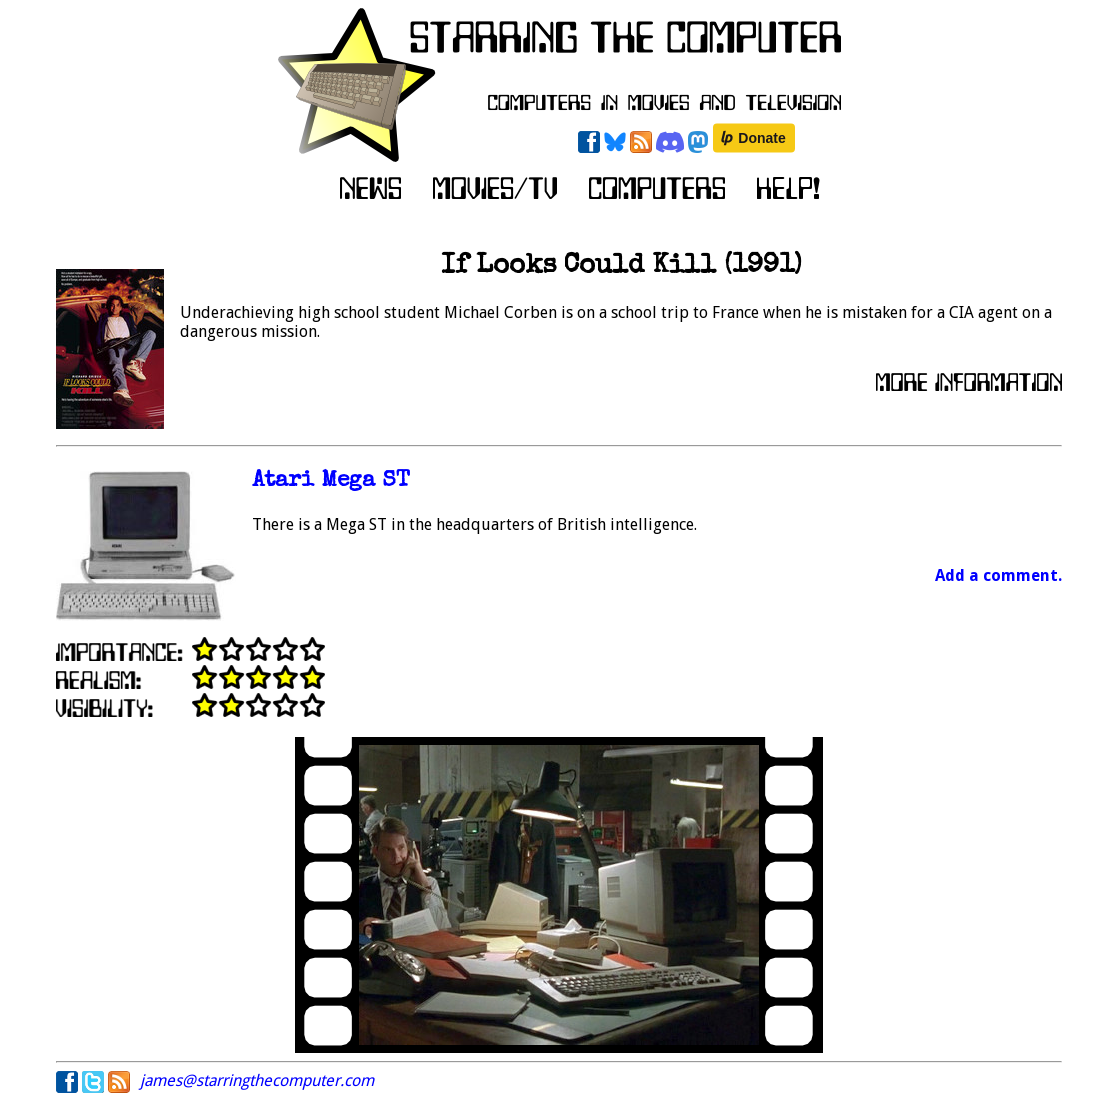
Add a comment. (998, 575)
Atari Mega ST (331, 481)
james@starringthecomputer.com (257, 1080)
